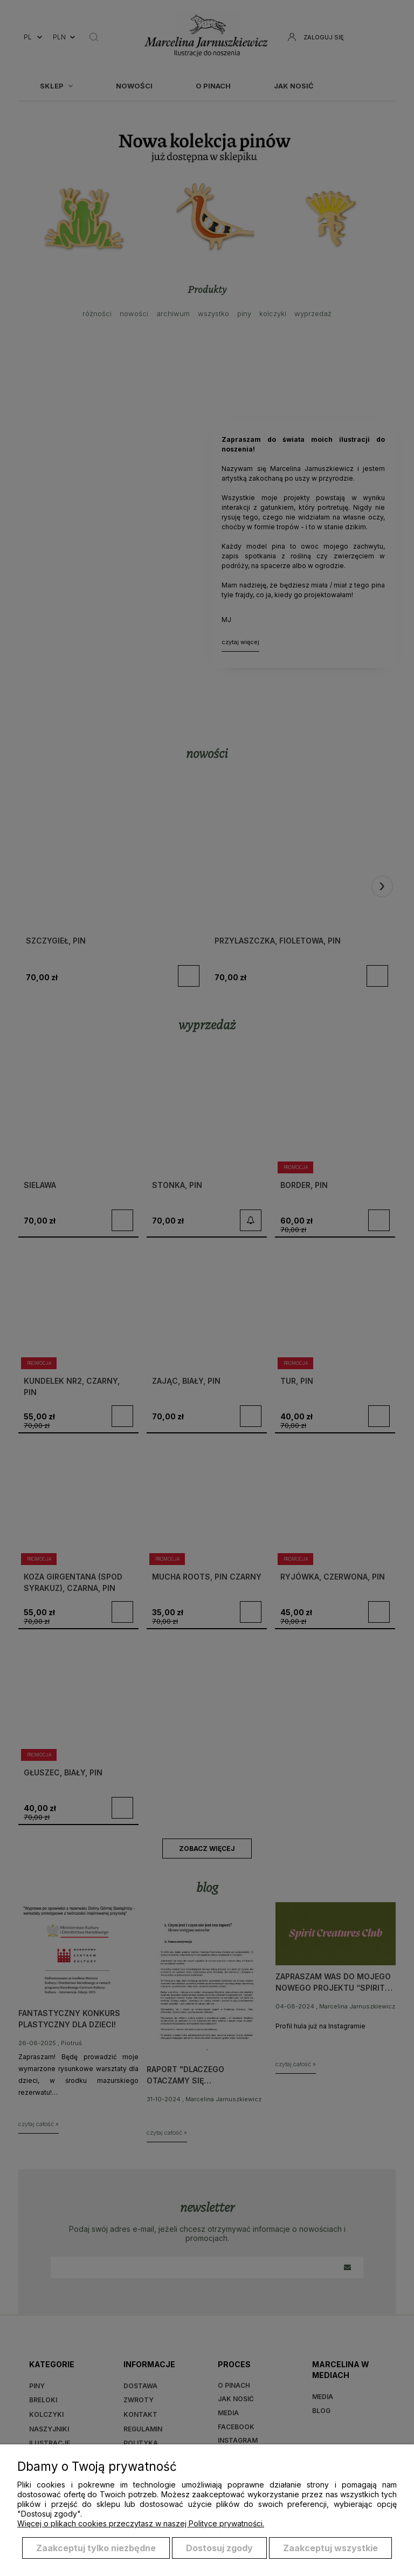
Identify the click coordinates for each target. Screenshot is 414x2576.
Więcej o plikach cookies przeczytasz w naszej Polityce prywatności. (140, 2523)
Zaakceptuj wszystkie (330, 2548)
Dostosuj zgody (219, 2548)
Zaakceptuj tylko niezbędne (96, 2548)
